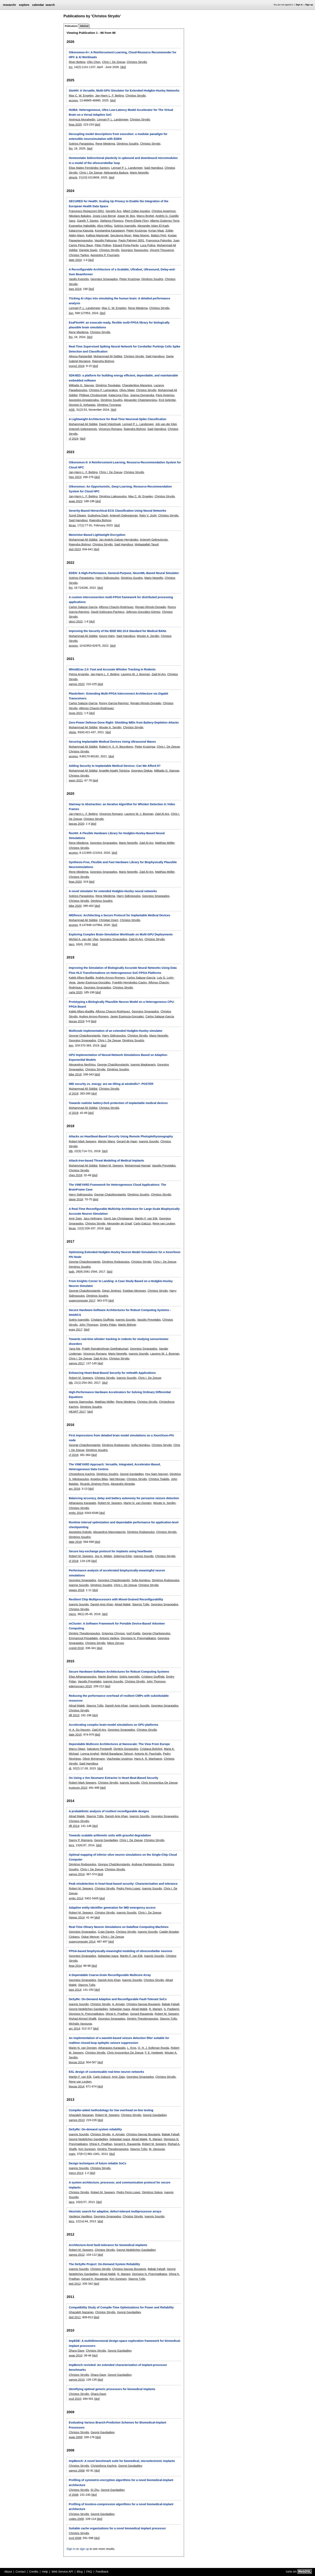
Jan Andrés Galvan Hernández (118, 539)
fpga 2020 (75, 881)
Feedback (102, 2571)
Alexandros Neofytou (82, 1064)
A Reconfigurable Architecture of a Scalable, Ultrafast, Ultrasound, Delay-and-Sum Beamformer (122, 272)
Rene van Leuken (163, 1223)
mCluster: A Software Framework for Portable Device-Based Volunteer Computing (117, 1626)
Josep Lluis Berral (104, 216)
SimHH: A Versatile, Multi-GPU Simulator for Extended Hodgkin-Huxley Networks (124, 90)
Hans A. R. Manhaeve (148, 1758)
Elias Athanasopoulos (82, 1676)
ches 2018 (75, 1175)
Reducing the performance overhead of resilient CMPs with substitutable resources (119, 1698)
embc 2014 (76, 1898)
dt (70, 1768)
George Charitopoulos (156, 1633)
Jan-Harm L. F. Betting (109, 95)
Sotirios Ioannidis (125, 225)
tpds (71, 1271)
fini (70, 148)
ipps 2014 (75, 1989)
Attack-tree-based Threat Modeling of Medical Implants (106, 1160)
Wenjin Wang (106, 1141)
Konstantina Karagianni (110, 230)
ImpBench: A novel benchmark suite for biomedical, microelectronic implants (122, 2461)
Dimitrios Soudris (128, 143)
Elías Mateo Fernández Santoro (89, 167)
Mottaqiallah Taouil (147, 544)
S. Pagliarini (171, 2009)
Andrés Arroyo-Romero (110, 977)
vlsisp (72, 732)
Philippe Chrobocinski (93, 395)
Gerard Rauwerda (141, 2013)
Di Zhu (95, 2489)
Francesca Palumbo (159, 240)
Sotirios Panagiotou (81, 143)
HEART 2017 (77, 1411)
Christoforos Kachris (82, 1474)
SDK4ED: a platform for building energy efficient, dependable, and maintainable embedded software (123, 378)
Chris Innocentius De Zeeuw (159, 1782)
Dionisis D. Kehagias (82, 404)
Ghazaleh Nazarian (81, 2115)
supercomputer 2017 (82, 1300)
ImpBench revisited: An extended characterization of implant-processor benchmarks (118, 2367)
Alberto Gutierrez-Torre (164, 220)
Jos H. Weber (103, 1556)
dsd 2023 (75, 549)
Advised (84, 26)
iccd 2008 (75, 2538)
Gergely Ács (113, 211)
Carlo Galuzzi (142, 1223)
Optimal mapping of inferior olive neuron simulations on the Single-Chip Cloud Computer (123, 1857)
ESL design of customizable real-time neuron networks (106, 2071)
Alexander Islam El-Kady (153, 225)
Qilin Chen (93, 62)
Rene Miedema (105, 143)
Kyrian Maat (156, 230)
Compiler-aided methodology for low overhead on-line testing (111, 2110)
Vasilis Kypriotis (79, 279)
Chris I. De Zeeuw (113, 62)
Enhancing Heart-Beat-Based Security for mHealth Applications (112, 1372)
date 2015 (75, 1734)
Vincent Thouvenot (162, 250)
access (73, 100)
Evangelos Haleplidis (82, 225)
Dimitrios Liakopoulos (113, 496)
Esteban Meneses (134, 1290)
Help (45, 2571)
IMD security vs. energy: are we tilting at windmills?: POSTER (111, 1083)
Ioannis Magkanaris (143, 1064)
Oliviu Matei (126, 390)
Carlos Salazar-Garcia (159, 1016)
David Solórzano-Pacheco (107, 611)
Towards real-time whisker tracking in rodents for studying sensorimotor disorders (118, 1341)
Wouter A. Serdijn (148, 636)
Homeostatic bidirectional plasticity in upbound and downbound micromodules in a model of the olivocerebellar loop (123, 160)
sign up (84, 2548)
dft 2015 (74, 1715)
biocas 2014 (76, 2062)
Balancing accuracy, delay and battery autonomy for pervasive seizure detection (124, 1498)
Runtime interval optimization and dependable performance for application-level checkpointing (123, 1525)
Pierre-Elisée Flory (136, 220)
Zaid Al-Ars (158, 674)
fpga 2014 (75, 1965)
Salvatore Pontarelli (99, 1748)
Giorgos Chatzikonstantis (114, 1864)
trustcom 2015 (78, 1787)
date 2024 (75, 260)
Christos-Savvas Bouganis (143, 2004)
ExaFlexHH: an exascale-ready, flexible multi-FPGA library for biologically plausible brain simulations (119, 325)
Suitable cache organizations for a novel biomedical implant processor (117, 2528)
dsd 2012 (75, 2283)
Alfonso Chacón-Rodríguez (116, 607)
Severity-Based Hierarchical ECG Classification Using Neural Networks (117, 510)
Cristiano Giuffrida (102, 1319)
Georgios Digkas (141, 770)
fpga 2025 (75, 124)
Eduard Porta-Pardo (126, 245)
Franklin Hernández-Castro (129, 982)
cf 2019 (73, 1093)
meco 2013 (76, 2173)
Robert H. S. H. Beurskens (116, 746)
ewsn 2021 (76, 780)
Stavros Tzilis (140, 1604)
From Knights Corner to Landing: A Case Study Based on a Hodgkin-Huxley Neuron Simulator (121, 1283)
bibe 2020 (75, 905)
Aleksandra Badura (116, 172)
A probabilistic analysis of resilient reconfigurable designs (109, 1811)
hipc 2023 (75, 477)
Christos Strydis (137, 62)
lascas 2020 (76, 823)
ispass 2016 (76, 1590)
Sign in (299, 5)
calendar (38, 4)
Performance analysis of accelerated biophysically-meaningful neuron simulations (117, 1573)
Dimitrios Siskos (152, 2192)
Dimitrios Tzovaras (109, 404)
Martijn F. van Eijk (146, 1218)
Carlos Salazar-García (83, 607)
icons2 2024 (76, 366)
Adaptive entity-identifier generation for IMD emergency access (112, 1907)
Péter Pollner (103, 245)
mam (72, 2153)
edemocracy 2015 (80, 1686)
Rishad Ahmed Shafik (82, 2018)
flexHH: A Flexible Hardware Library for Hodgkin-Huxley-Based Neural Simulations (117, 836)
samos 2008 (76, 2470)
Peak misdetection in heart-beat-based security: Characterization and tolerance (123, 1883)
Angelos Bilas (99, 1479)
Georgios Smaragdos (104, 279)
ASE (72, 409)
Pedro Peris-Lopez (128, 1888)
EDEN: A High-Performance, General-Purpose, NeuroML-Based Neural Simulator (124, 573)
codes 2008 (76, 2518)
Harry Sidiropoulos (107, 577)
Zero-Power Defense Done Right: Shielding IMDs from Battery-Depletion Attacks (124, 722)
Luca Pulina (147, 245)
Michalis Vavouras (80, 2023)
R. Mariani (155, 2009)
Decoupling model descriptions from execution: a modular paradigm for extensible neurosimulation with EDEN (118, 136)
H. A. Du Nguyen (79, 1729)
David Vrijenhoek (110, 424)
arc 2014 (74, 2028)
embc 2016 (76, 1512)
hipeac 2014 (76, 1917)
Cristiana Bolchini (151, 1748)
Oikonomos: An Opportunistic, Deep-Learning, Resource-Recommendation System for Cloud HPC (120, 489)
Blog (80, 2571)
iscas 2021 (76, 713)
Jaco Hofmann (92, 1218)
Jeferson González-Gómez (143, 611)
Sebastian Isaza (108, 1956)
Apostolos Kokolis (80, 1532)
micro (72, 1614)
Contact (20, 2571)
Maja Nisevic (141, 235)
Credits (33, 2571)
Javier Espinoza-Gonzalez (127, 1016)
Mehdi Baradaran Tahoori (117, 1753)
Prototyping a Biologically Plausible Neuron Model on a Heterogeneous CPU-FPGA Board (121, 1004)
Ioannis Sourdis (149, 1141)
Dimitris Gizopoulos (126, 1748)
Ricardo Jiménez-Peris (94, 1483)
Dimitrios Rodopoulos (116, 1261)
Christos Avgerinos (163, 211)
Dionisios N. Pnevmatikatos (138, 1638)
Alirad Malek (122, 1604)
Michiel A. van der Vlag (83, 939)
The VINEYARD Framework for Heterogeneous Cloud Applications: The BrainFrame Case (117, 1187)
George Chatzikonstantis (84, 1035)
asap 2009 (75, 2437)
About (8, 2571)
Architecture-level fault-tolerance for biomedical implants (108, 2245)
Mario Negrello (139, 172)
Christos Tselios (79, 255)
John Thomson (88, 1324)
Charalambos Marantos (137, 385)
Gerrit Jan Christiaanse (118, 1218)
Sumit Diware (77, 515)
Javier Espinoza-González (93, 982)
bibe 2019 (75, 1074)
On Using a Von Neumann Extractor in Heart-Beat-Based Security (113, 1777)
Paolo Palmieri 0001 (131, 240)
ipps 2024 (75, 289)
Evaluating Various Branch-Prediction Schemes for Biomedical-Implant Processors (117, 2425)
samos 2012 (76, 2254)
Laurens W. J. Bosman (135, 674)
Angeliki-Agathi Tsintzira (114, 770)
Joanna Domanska (142, 395)
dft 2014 (74, 1826)
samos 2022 (76, 684)
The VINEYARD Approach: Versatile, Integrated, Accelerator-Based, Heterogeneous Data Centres (115, 1467)
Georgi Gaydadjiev (132, 1474)
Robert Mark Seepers (82, 1141)
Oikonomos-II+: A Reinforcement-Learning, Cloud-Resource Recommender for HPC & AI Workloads (122, 55)
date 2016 (75, 1541)
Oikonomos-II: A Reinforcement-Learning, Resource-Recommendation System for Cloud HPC (125, 465)
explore (24, 4)
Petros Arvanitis (79, 674)
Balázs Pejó (158, 235)
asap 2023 (75, 501)
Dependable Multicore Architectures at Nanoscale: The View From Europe (119, 1744)
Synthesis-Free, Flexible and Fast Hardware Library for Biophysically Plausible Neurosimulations (123, 865)
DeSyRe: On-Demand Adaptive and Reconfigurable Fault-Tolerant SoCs (118, 1999)
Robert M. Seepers (111, 1165)
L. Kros (131, 2047)
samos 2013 (76, 2120)
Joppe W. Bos (126, 216)
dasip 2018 (76, 1199)
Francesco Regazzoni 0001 (86, 211)
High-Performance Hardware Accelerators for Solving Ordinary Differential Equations (120, 1395)
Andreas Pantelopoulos (146, 1864)
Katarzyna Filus (118, 395)
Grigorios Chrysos (113, 1633)
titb (71, 1151)
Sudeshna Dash (98, 515)
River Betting (77, 62)
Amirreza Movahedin (82, 119)
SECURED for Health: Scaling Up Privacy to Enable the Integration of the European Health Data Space (118, 204)
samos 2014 (76, 1874)
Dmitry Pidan (108, 1324)
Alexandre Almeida (122, 1483)
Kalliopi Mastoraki (97, 235)
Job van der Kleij (166, 424)
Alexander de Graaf (119, 1223)
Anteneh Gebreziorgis (154, 539)
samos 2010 (76, 2379)
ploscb (73, 177)
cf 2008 (73, 2494)
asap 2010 (75, 2355)
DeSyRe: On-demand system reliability (95, 2129)
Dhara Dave (76, 2350)
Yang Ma (74, 1348)
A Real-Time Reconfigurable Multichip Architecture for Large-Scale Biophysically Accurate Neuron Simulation (124, 1211)
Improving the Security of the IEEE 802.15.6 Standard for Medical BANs (117, 631)
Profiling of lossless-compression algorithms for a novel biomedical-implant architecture (121, 2507)
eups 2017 (75, 1329)
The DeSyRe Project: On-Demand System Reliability (104, 2264)
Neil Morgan (117, 1479)
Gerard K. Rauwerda (127, 2144)
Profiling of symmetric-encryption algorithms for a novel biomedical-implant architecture (121, 2482)
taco (71, 944)
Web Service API (62, 2571)
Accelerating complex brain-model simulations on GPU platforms (113, 1724)
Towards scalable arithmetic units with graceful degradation (110, 1835)
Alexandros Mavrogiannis (109, 1532)
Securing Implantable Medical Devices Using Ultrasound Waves (112, 741)
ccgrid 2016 (76, 1648)
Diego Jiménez (111, 1290)
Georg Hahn (107, 636)
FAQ (89, 2571)
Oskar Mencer (90, 1936)
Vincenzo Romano (110, 429)
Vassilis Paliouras (105, 240)
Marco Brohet (145, 216)
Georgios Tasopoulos (134, 250)
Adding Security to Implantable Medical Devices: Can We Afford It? (115, 765)
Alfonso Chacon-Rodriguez (112, 1011)
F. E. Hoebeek (154, 2052)
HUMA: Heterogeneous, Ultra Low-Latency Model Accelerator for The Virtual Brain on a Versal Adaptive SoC (121, 112)
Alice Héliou (104, 225)
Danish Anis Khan (101, 1604)
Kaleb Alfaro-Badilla (81, 977)
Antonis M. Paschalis (147, 1753)
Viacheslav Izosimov (119, 1758)
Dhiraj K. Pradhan (117, 2013)
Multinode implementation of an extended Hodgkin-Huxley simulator (115, 1030)
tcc (70, 67)
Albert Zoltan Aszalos (136, 211)
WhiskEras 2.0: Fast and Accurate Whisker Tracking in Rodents (112, 669)
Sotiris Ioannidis (79, 1319)
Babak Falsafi (170, 2004)
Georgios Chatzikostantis (114, 1580)
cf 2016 (73, 1455)
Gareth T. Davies (87, 220)
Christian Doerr (108, 920)
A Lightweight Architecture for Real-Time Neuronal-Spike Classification (117, 419)
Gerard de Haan (127, 1141)
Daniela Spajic (88, 250)
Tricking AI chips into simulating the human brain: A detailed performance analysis (119, 301)
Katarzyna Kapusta (81, 230)
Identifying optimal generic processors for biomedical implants (112, 2389)
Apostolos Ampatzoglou (84, 400)
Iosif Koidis (133, 1633)
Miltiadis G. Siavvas (81, 385)
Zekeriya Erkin (123, 1556)
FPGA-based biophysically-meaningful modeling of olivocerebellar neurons (120, 1951)
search (50, 4)
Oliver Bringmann (94, 1758)
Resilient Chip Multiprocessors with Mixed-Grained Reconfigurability (116, 1599)
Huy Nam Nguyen (156, 1474)
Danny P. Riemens (80, 1840)
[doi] (123, 67)
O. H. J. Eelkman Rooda (153, 2047)
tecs (71, 1845)
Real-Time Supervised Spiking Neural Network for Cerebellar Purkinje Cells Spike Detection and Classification (124, 349)
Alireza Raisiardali (80, 356)
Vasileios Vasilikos (80, 2216)
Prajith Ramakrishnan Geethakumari (105, 1348)
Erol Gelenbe (167, 400)
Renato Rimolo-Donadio (150, 607)
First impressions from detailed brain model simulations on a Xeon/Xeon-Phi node (121, 1438)
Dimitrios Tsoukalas (108, 385)
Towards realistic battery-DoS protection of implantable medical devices (118, 1103)
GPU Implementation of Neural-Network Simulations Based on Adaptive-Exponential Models (118, 1057)
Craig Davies (106, 1931)
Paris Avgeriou (165, 395)
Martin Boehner (108, 1676)
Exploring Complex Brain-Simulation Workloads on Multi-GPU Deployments (121, 934)
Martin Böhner (127, 1324)
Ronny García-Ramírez (114, 703)
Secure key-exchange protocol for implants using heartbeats (110, 1551)
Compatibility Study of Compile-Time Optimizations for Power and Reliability (121, 2307)
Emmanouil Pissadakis (83, 1638)
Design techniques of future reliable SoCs (97, 2163)
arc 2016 (74, 1488)
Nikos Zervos (115, 1643)
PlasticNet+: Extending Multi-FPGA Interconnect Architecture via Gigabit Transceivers (118, 696)
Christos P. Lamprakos (103, 390)
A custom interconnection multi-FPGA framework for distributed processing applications (121, 600)
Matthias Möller (165, 842)
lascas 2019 (76, 1021)
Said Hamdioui (153, 167)
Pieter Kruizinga (136, 230)
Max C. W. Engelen (81, 95)
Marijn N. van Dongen (137, 1503)
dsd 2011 (75, 2317)
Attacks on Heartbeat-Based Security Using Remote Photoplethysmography (121, 1136)
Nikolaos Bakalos (80, 216)
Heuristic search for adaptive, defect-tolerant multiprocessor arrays (115, 2211)
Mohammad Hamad (137, 1165)
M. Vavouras (157, 2149)
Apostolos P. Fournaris (104, 255)
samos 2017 (76, 1363)
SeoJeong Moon (120, 235)
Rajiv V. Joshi (148, 515)
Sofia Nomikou (140, 1445)
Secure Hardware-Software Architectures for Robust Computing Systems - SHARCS (120, 1312)
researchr (9, 4)
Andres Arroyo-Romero (94, 1016)
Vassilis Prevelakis (164, 1165)
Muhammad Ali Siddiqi (108, 356)
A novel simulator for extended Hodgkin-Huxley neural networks (113, 891)
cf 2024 (73, 438)
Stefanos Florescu (111, 220)
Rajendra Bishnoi (103, 361)
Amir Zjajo (75, 1218)
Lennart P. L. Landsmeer (112, 119)
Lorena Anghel (89, 1753)
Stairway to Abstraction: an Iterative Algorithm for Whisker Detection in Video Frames (122, 807)
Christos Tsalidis (158, 1479)
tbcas (72, 525)
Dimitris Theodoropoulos (84, 1633)
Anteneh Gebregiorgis (83, 429)
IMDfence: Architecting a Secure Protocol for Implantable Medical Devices (119, 915)
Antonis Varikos (109, 1638)
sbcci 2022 (76, 621)
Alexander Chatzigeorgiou (140, 400)
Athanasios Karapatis (82, 1503)
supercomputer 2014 (82, 1941)
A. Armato (118, 2004)
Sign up (309, 5)
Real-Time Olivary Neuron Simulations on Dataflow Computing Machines (118, 1927)
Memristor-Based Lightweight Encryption (97, 534)
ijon (71, 313)
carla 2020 (75, 992)
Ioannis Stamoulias (81, 1401)
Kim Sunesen (87, 2149)
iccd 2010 (75, 2398)
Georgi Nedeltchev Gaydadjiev (88, 2009)
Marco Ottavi (77, 1748)
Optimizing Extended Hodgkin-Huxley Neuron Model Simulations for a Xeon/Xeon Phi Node (124, 1254)
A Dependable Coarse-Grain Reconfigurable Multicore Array (110, 1975)
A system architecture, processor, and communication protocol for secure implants (119, 2185)
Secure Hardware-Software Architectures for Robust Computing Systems (119, 1671)
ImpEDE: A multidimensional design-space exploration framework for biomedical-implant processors (125, 2343)
